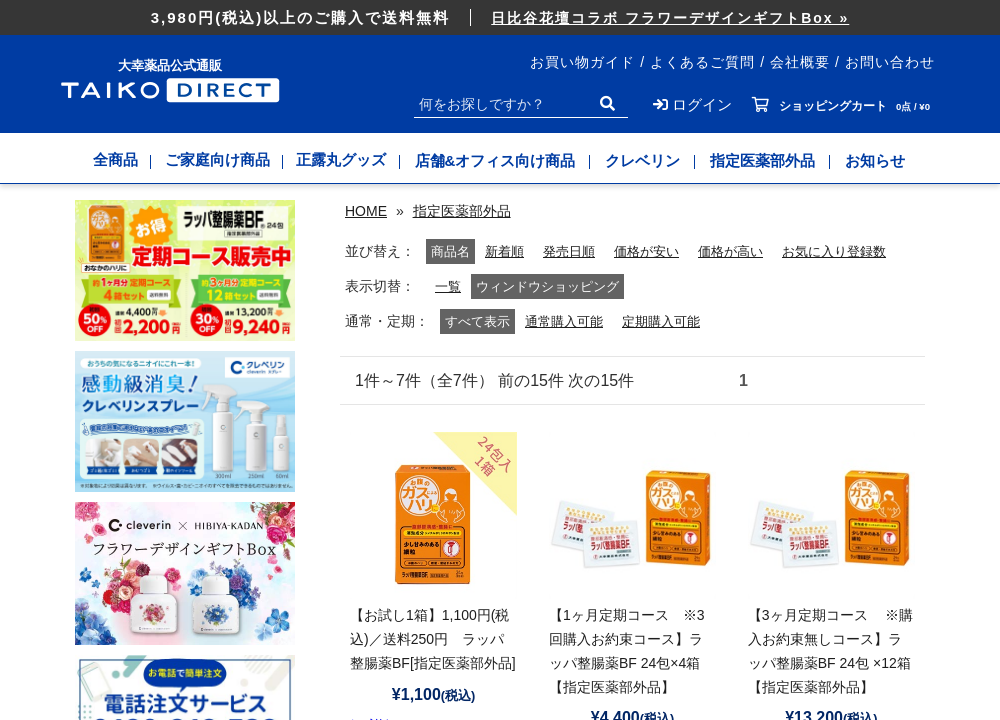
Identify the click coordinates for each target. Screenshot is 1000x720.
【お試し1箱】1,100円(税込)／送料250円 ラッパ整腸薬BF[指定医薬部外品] (433, 664)
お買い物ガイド (582, 62)
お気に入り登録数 (775, 276)
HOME (366, 211)
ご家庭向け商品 (217, 160)
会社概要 (800, 62)
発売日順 (494, 276)
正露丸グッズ (345, 160)
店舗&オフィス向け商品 (500, 160)
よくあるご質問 (702, 62)
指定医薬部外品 (767, 160)
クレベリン (647, 160)
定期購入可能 (670, 346)
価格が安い (576, 276)
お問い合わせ (890, 62)
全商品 (112, 160)
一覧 (449, 311)
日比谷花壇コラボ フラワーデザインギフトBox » (670, 18)
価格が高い (665, 276)
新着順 (426, 276)
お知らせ (880, 160)
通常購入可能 (567, 346)
